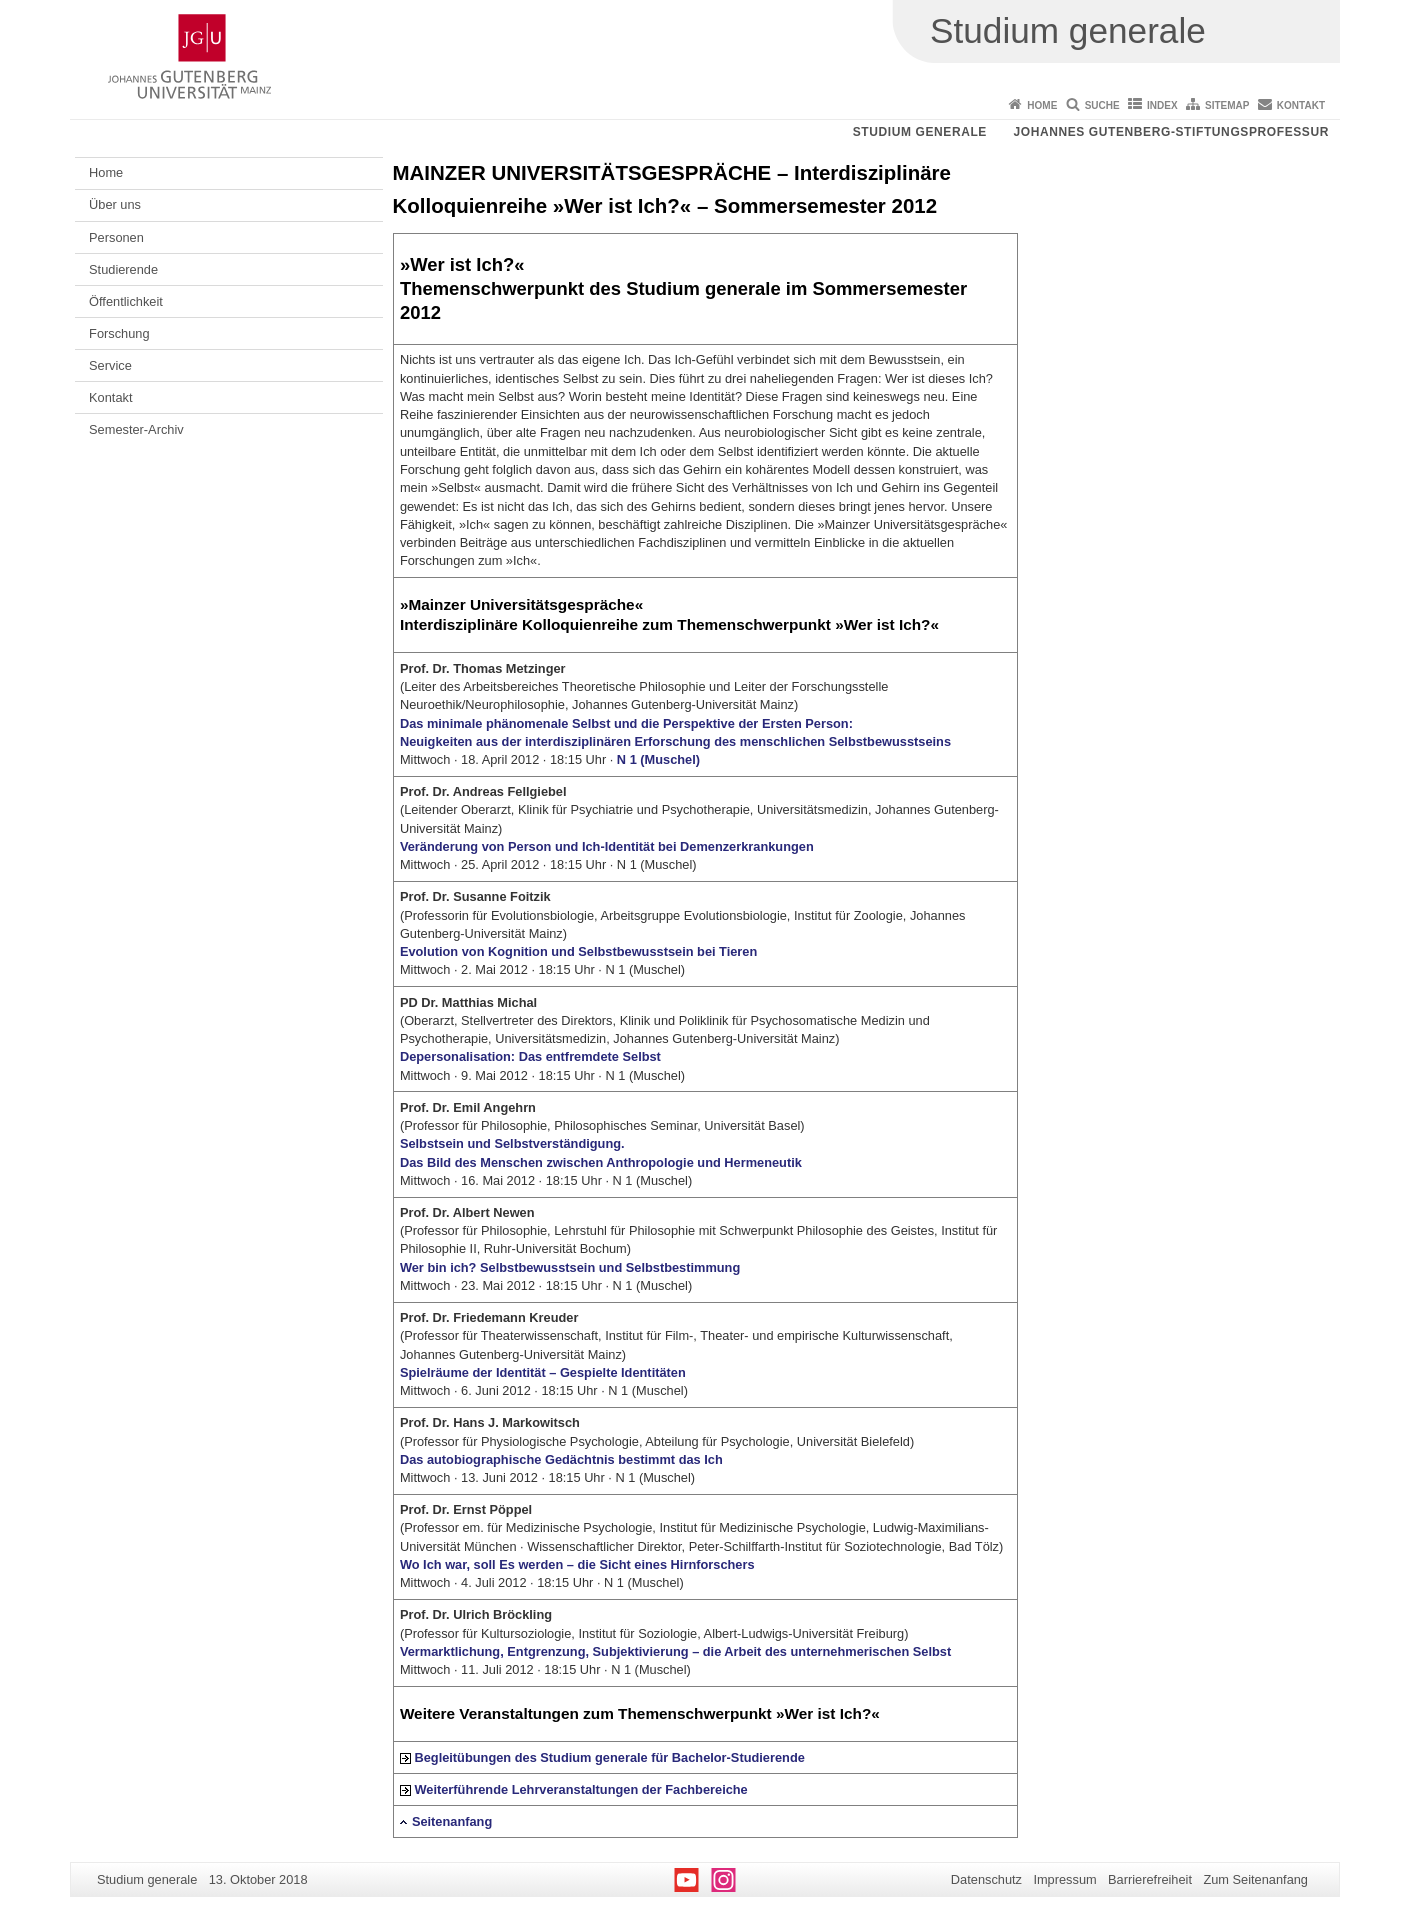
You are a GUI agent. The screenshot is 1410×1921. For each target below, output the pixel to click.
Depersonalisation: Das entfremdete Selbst (530, 1056)
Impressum (1064, 1879)
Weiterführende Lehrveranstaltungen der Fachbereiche (580, 1789)
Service (110, 365)
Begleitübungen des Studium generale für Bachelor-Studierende (609, 1757)
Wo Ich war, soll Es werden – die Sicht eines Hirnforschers (577, 1564)
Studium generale (920, 132)
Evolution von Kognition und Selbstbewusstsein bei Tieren (578, 951)
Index (1162, 105)
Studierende (123, 269)
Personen (116, 237)
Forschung (119, 333)
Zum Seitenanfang (1255, 1879)
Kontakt (1301, 105)
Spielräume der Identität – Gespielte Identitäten (543, 1372)
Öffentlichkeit (126, 301)
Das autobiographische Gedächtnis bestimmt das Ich (561, 1459)
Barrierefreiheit (1150, 1879)
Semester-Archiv (136, 429)
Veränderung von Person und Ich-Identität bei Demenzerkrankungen (607, 846)
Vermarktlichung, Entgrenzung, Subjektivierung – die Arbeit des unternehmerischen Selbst (675, 1651)
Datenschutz (986, 1879)
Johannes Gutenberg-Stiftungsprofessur (1171, 132)
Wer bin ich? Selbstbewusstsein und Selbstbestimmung (570, 1267)
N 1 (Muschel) (658, 759)
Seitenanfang (452, 1821)
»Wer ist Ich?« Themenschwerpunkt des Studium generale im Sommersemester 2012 (683, 288)
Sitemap (1227, 105)
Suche (1102, 105)
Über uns (115, 204)
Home (1042, 105)
